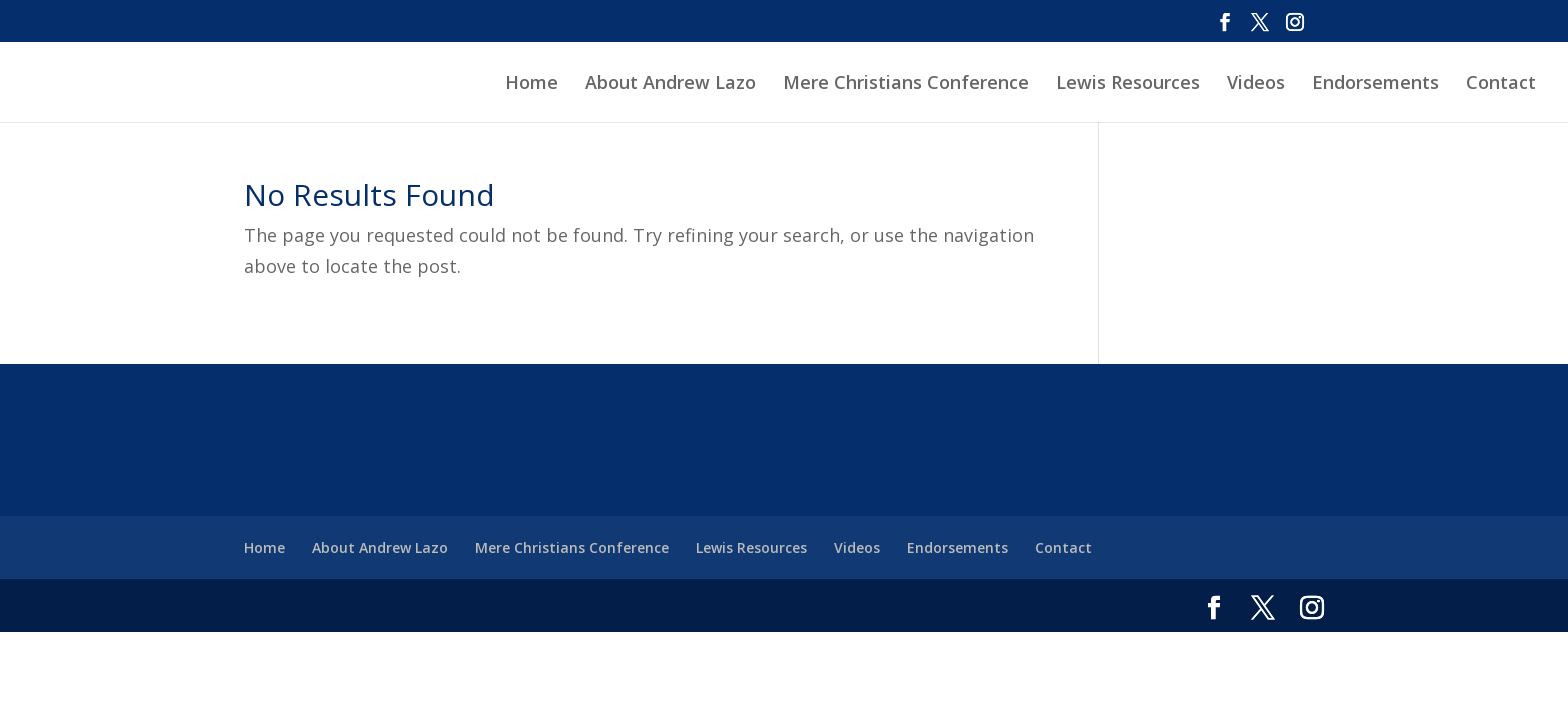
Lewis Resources (1128, 84)
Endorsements (1375, 84)
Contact (1501, 84)
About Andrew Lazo (670, 84)
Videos (1256, 84)
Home (531, 84)
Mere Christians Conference (906, 84)
